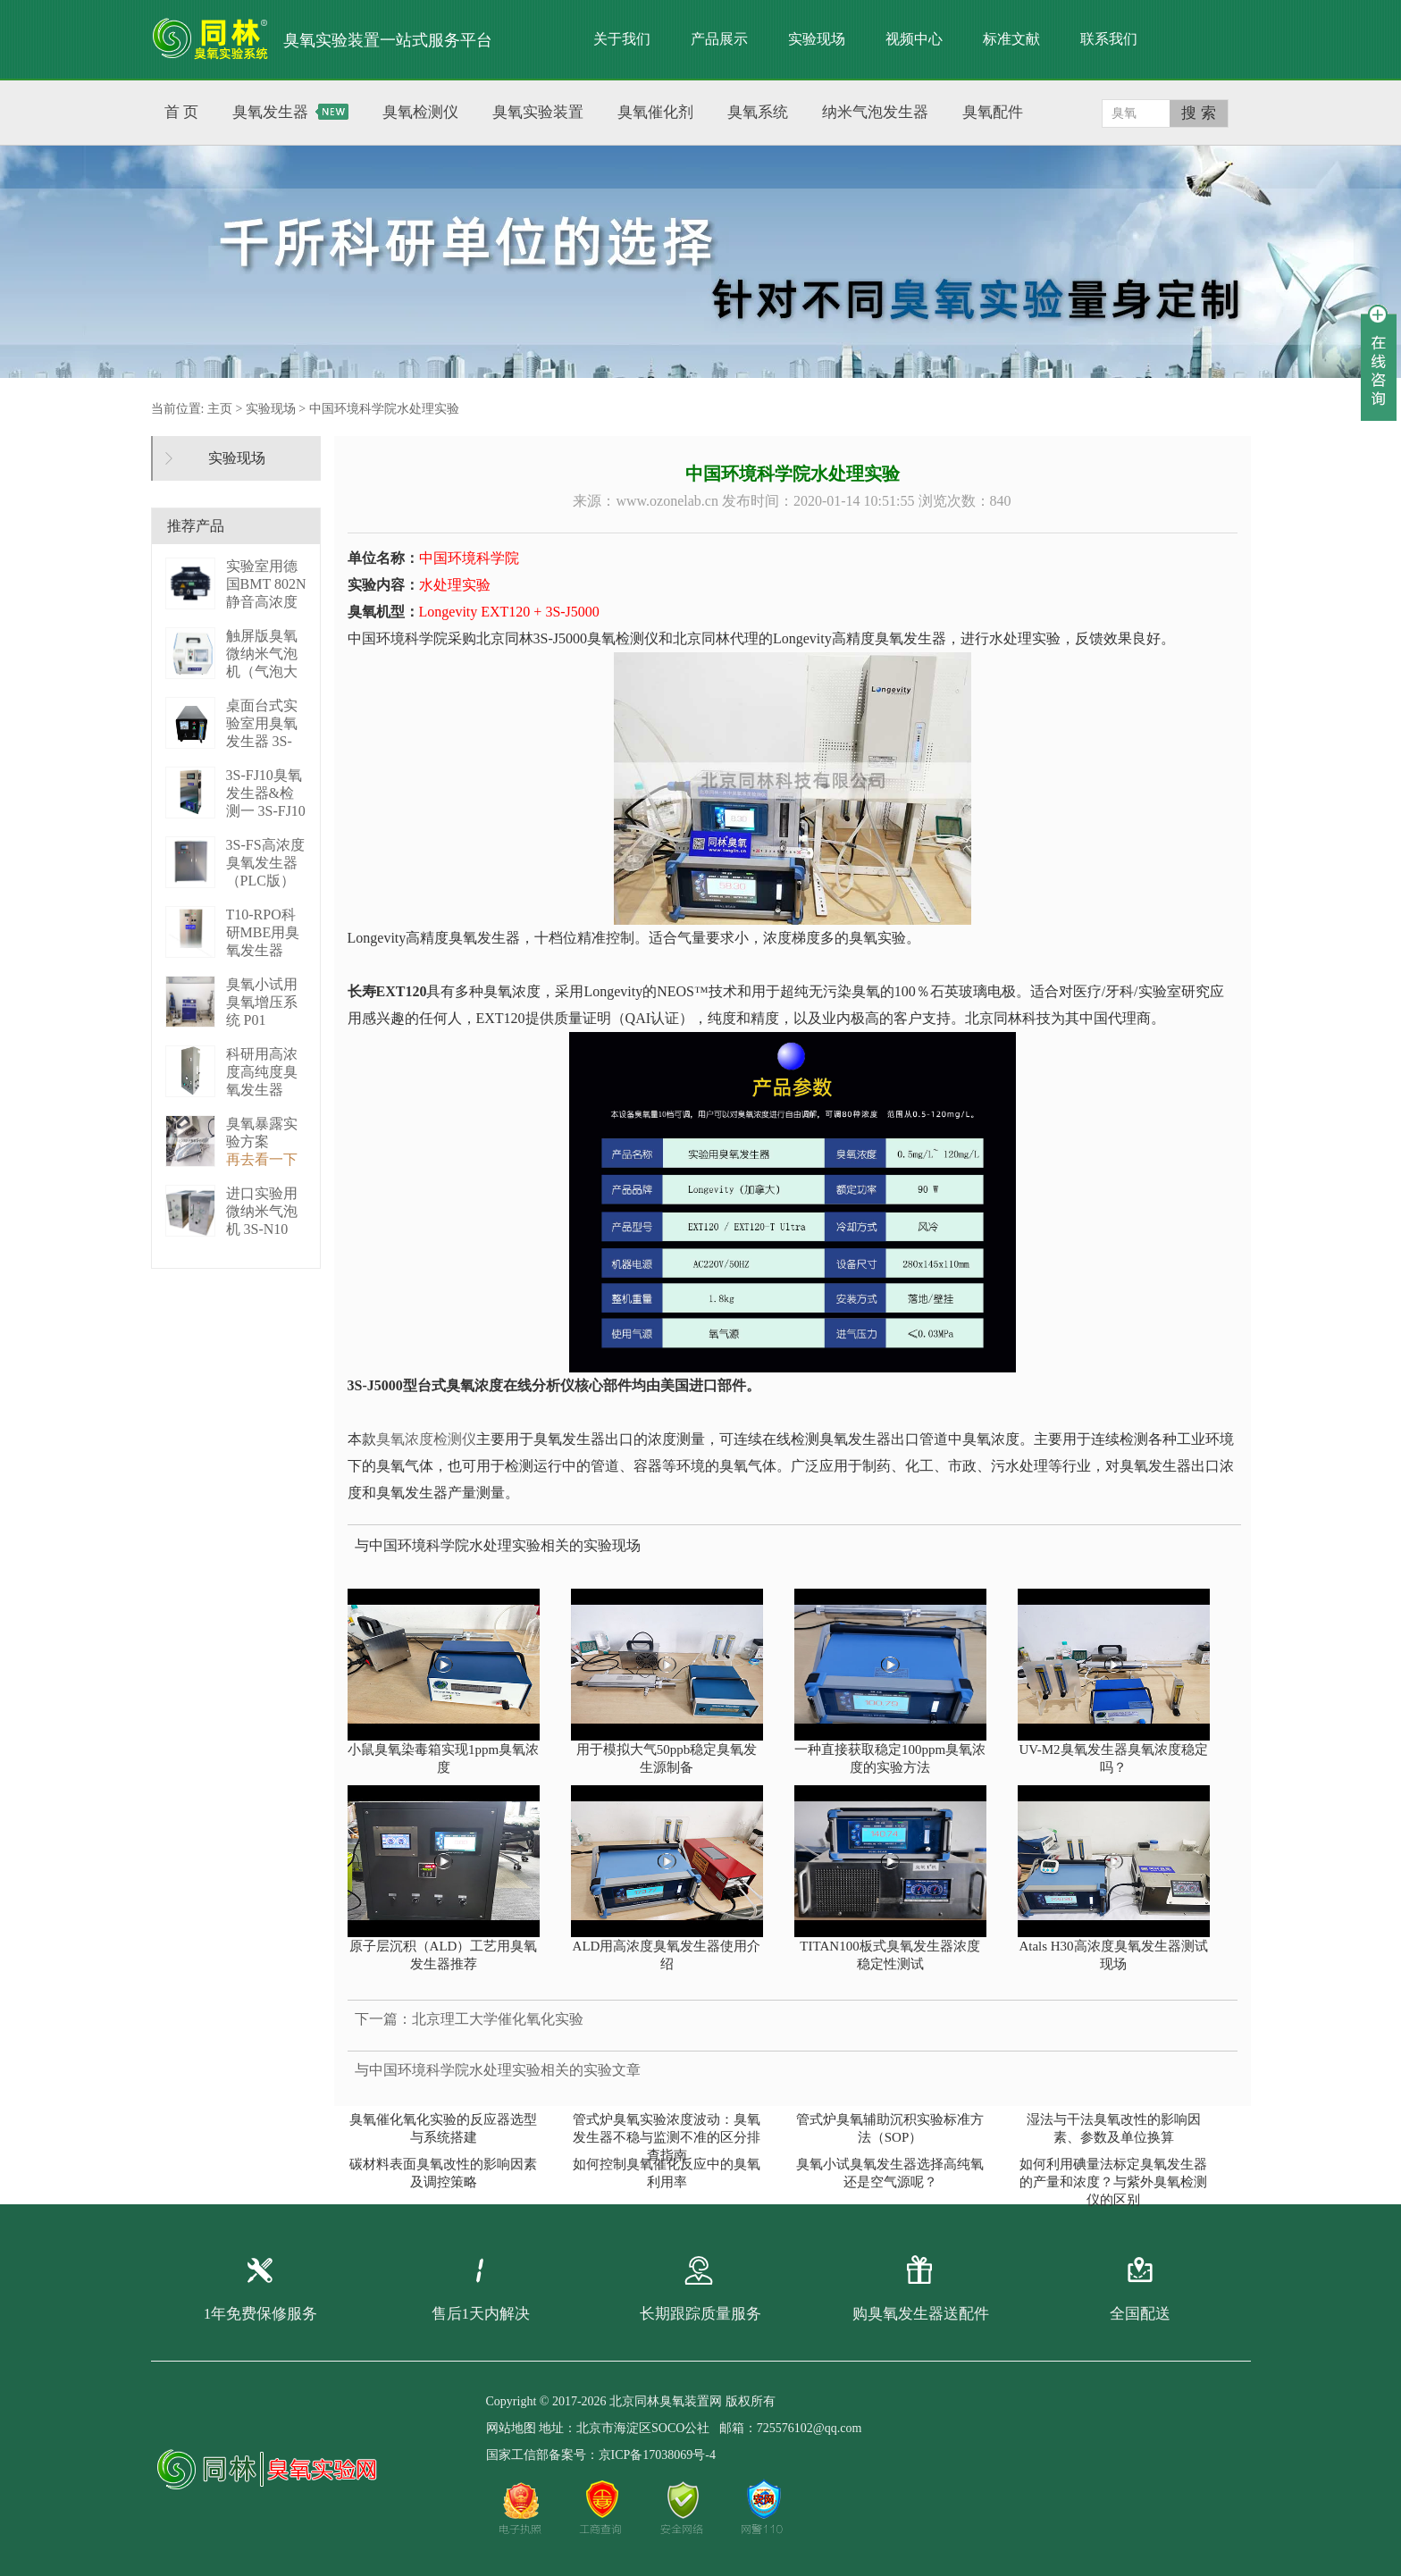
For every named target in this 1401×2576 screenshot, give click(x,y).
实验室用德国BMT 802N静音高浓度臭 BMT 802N (266, 601)
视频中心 (914, 38)
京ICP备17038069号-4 (657, 2455)
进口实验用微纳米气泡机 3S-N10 (262, 1211)
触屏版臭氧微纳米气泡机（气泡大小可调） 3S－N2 (264, 671)
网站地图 (511, 2428)
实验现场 (816, 38)
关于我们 (621, 38)
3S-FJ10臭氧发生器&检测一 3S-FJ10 (266, 793)
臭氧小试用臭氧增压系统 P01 (262, 1002)
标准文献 (1011, 38)
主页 (219, 408)
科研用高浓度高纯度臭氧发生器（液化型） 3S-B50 (262, 1089)
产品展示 (719, 38)
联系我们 (1108, 38)
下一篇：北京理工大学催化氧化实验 (469, 2018)
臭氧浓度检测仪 (426, 1439)
